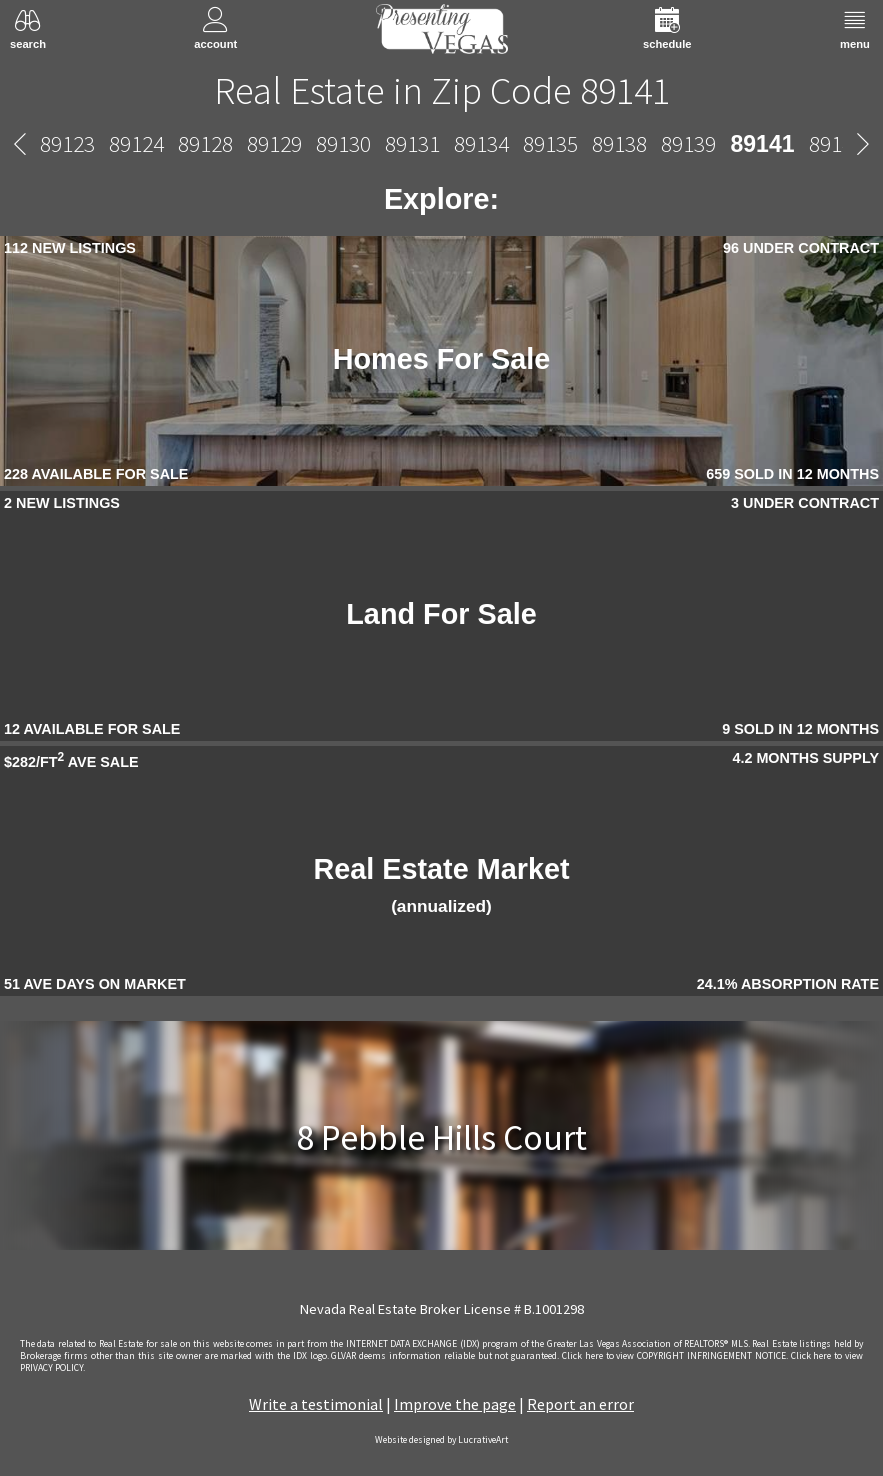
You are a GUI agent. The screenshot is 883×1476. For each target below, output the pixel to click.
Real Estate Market (441, 884)
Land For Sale (441, 614)
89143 (585, 143)
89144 (654, 143)
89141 (442, 144)
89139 (368, 143)
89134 (161, 143)
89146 (792, 143)
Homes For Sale (442, 359)
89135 (230, 143)
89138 (299, 143)
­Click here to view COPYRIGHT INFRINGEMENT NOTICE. (675, 1356)
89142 (516, 143)
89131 (92, 143)
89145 (723, 143)
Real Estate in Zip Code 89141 (442, 90)
